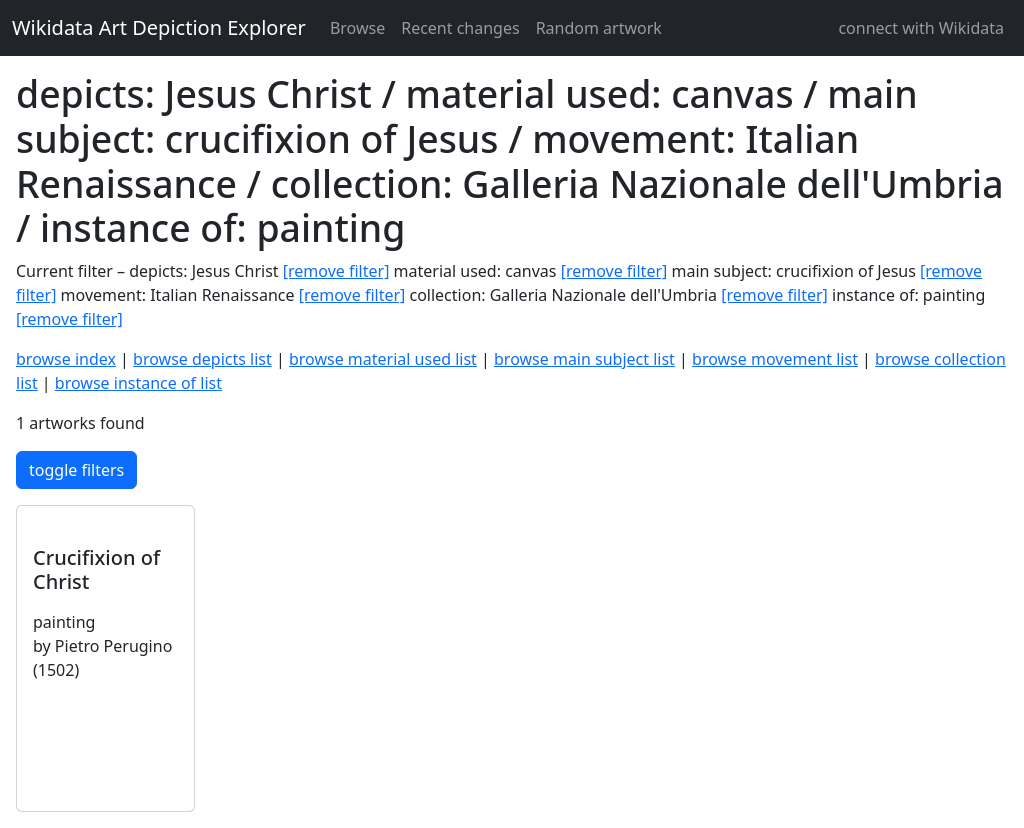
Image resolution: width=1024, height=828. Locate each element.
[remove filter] (336, 271)
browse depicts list (202, 359)
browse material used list (383, 359)
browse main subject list (584, 359)
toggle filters (76, 470)
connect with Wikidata (921, 28)
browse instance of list (138, 383)
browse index (66, 359)
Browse (357, 28)
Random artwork (599, 28)
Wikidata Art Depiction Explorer (159, 27)
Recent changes (460, 28)
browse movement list (775, 359)
